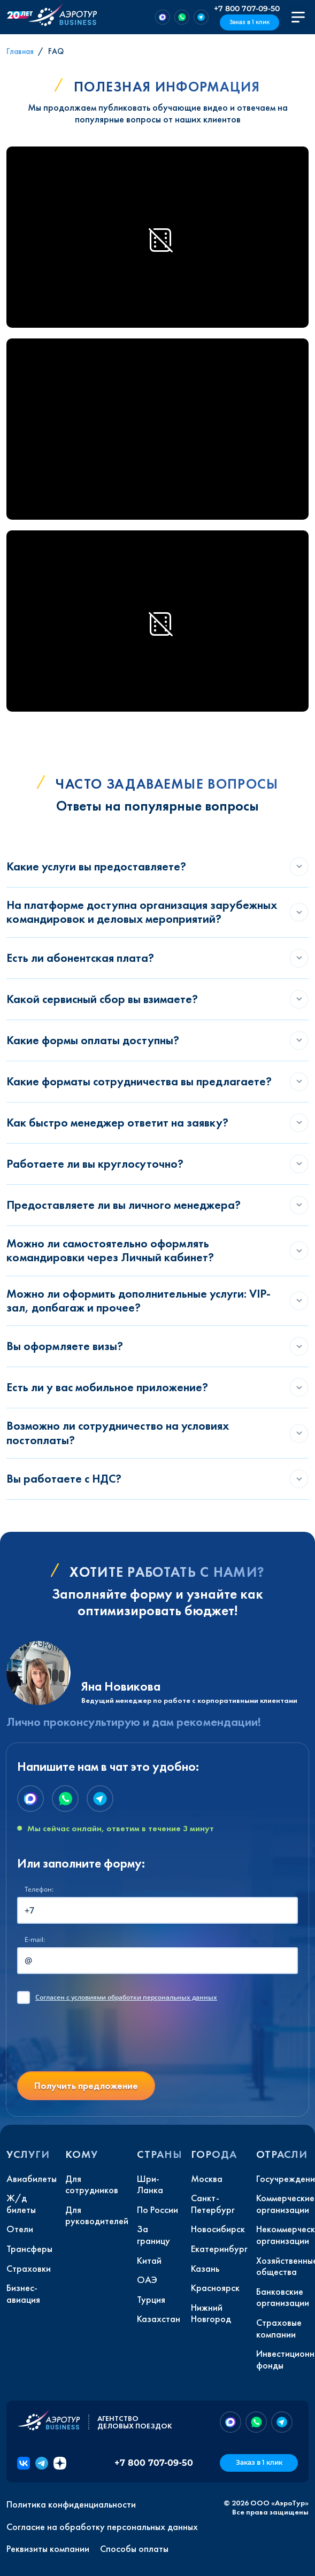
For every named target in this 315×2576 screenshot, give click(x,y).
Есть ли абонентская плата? (80, 958)
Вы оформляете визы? (64, 1346)
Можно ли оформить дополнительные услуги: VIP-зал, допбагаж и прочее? (138, 1300)
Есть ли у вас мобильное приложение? (107, 1387)
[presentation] (98, 2042)
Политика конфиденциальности (71, 2504)
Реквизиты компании (47, 2549)
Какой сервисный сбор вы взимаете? (102, 999)
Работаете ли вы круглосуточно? (94, 1163)
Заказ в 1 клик (249, 22)
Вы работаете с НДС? (63, 1478)
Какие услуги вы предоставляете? (96, 866)
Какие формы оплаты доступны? (92, 1040)
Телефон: (39, 1889)
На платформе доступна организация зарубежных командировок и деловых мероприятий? (141, 912)
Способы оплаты (134, 2549)
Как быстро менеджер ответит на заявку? (117, 1122)
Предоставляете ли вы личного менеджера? (123, 1205)
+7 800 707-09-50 (247, 8)
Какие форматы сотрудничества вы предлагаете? (139, 1081)
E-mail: (35, 1939)
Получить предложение (86, 2085)
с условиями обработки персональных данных (126, 1997)
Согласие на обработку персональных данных (102, 2527)
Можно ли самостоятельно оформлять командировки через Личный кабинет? (110, 1250)
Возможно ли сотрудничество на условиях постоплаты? (117, 1432)
